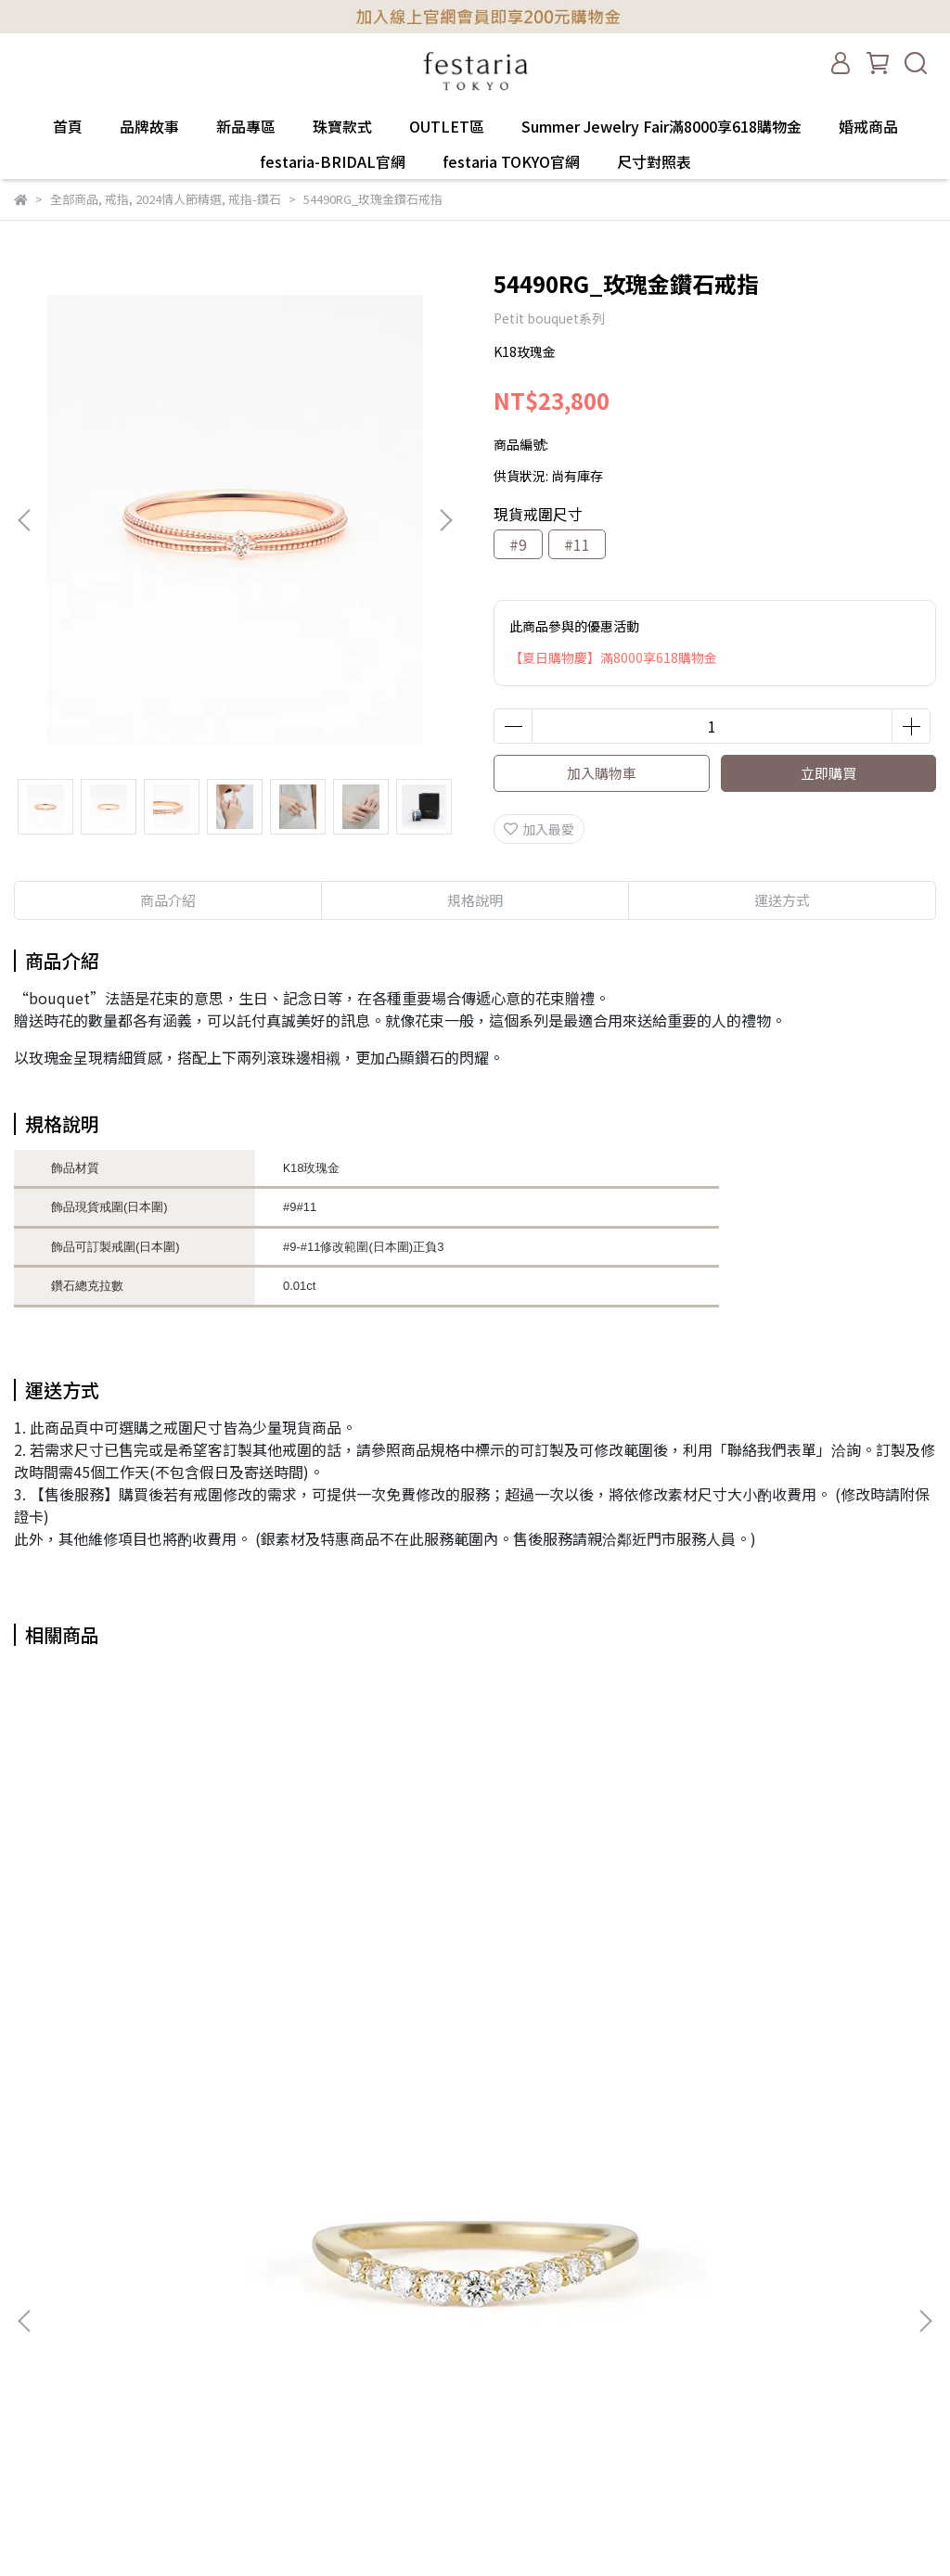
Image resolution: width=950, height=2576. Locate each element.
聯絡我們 (40, 2360)
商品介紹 (168, 900)
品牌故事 (149, 126)
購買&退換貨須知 (64, 2248)
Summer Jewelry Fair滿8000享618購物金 (661, 126)
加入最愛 (539, 829)
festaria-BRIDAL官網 (332, 161)
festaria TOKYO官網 (511, 161)
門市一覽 (40, 2332)
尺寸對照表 (654, 161)
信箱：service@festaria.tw (310, 2276)
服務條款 (40, 2276)
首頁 (68, 126)
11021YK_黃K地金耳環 (770, 2040)
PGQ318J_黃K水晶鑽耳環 (475, 2040)
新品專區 (246, 126)
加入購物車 (601, 773)
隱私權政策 (46, 2304)
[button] (445, 520)
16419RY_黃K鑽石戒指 (180, 2040)
